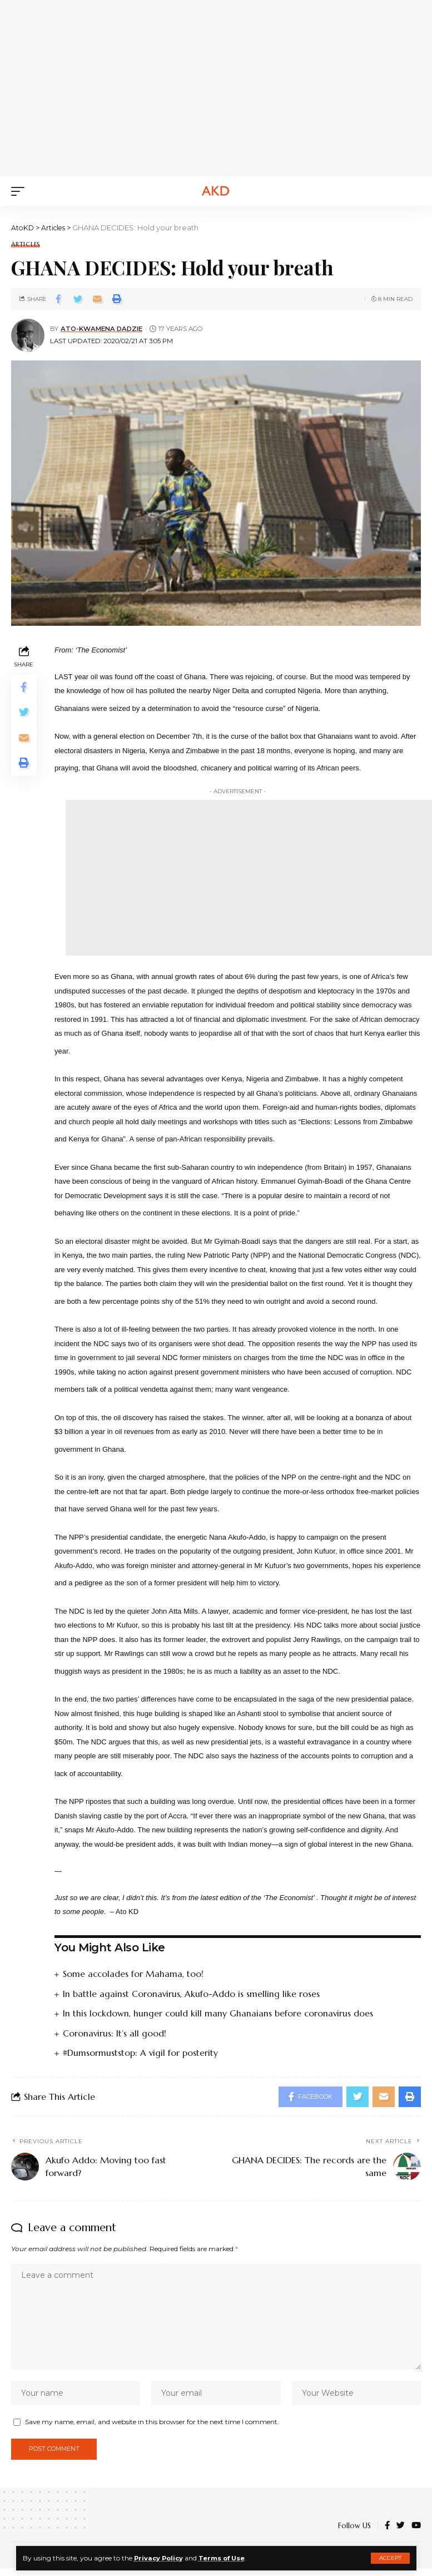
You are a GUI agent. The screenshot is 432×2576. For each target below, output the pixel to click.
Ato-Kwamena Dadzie (101, 329)
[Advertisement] (227, 86)
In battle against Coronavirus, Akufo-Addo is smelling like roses (191, 1993)
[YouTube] (416, 2534)
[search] (412, 191)
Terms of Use (226, 2558)
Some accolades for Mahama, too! (134, 1973)
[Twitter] (400, 2534)
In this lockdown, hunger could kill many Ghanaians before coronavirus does (219, 2012)
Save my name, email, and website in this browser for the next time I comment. (152, 2428)
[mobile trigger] (20, 191)
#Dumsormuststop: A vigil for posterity (141, 2052)
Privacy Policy (160, 2558)
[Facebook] (387, 2534)
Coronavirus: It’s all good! (115, 2032)
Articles (25, 244)
